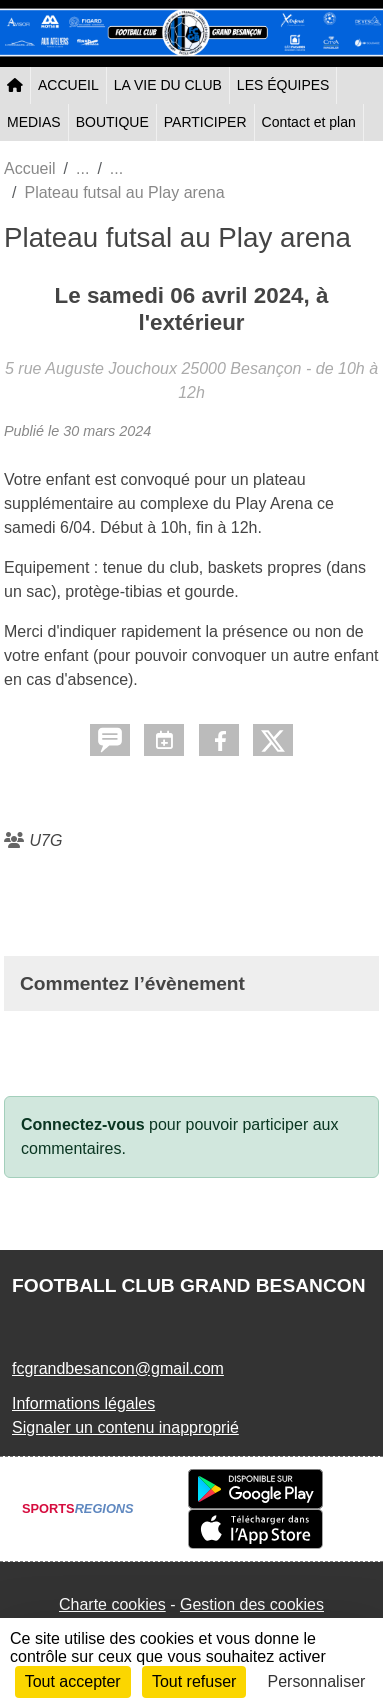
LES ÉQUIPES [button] (283, 85)
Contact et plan (309, 122)
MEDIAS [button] (34, 122)
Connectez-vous (83, 1124)
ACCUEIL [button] (68, 85)
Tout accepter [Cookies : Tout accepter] (73, 1681)
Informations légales (83, 1403)
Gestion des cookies (252, 1604)
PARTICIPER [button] (205, 122)
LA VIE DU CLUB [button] (168, 85)
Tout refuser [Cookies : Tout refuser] (194, 1681)
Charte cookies (112, 1604)
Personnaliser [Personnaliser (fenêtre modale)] (317, 1681)
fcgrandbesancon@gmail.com (118, 1368)
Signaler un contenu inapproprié (125, 1427)
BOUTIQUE (112, 122)
